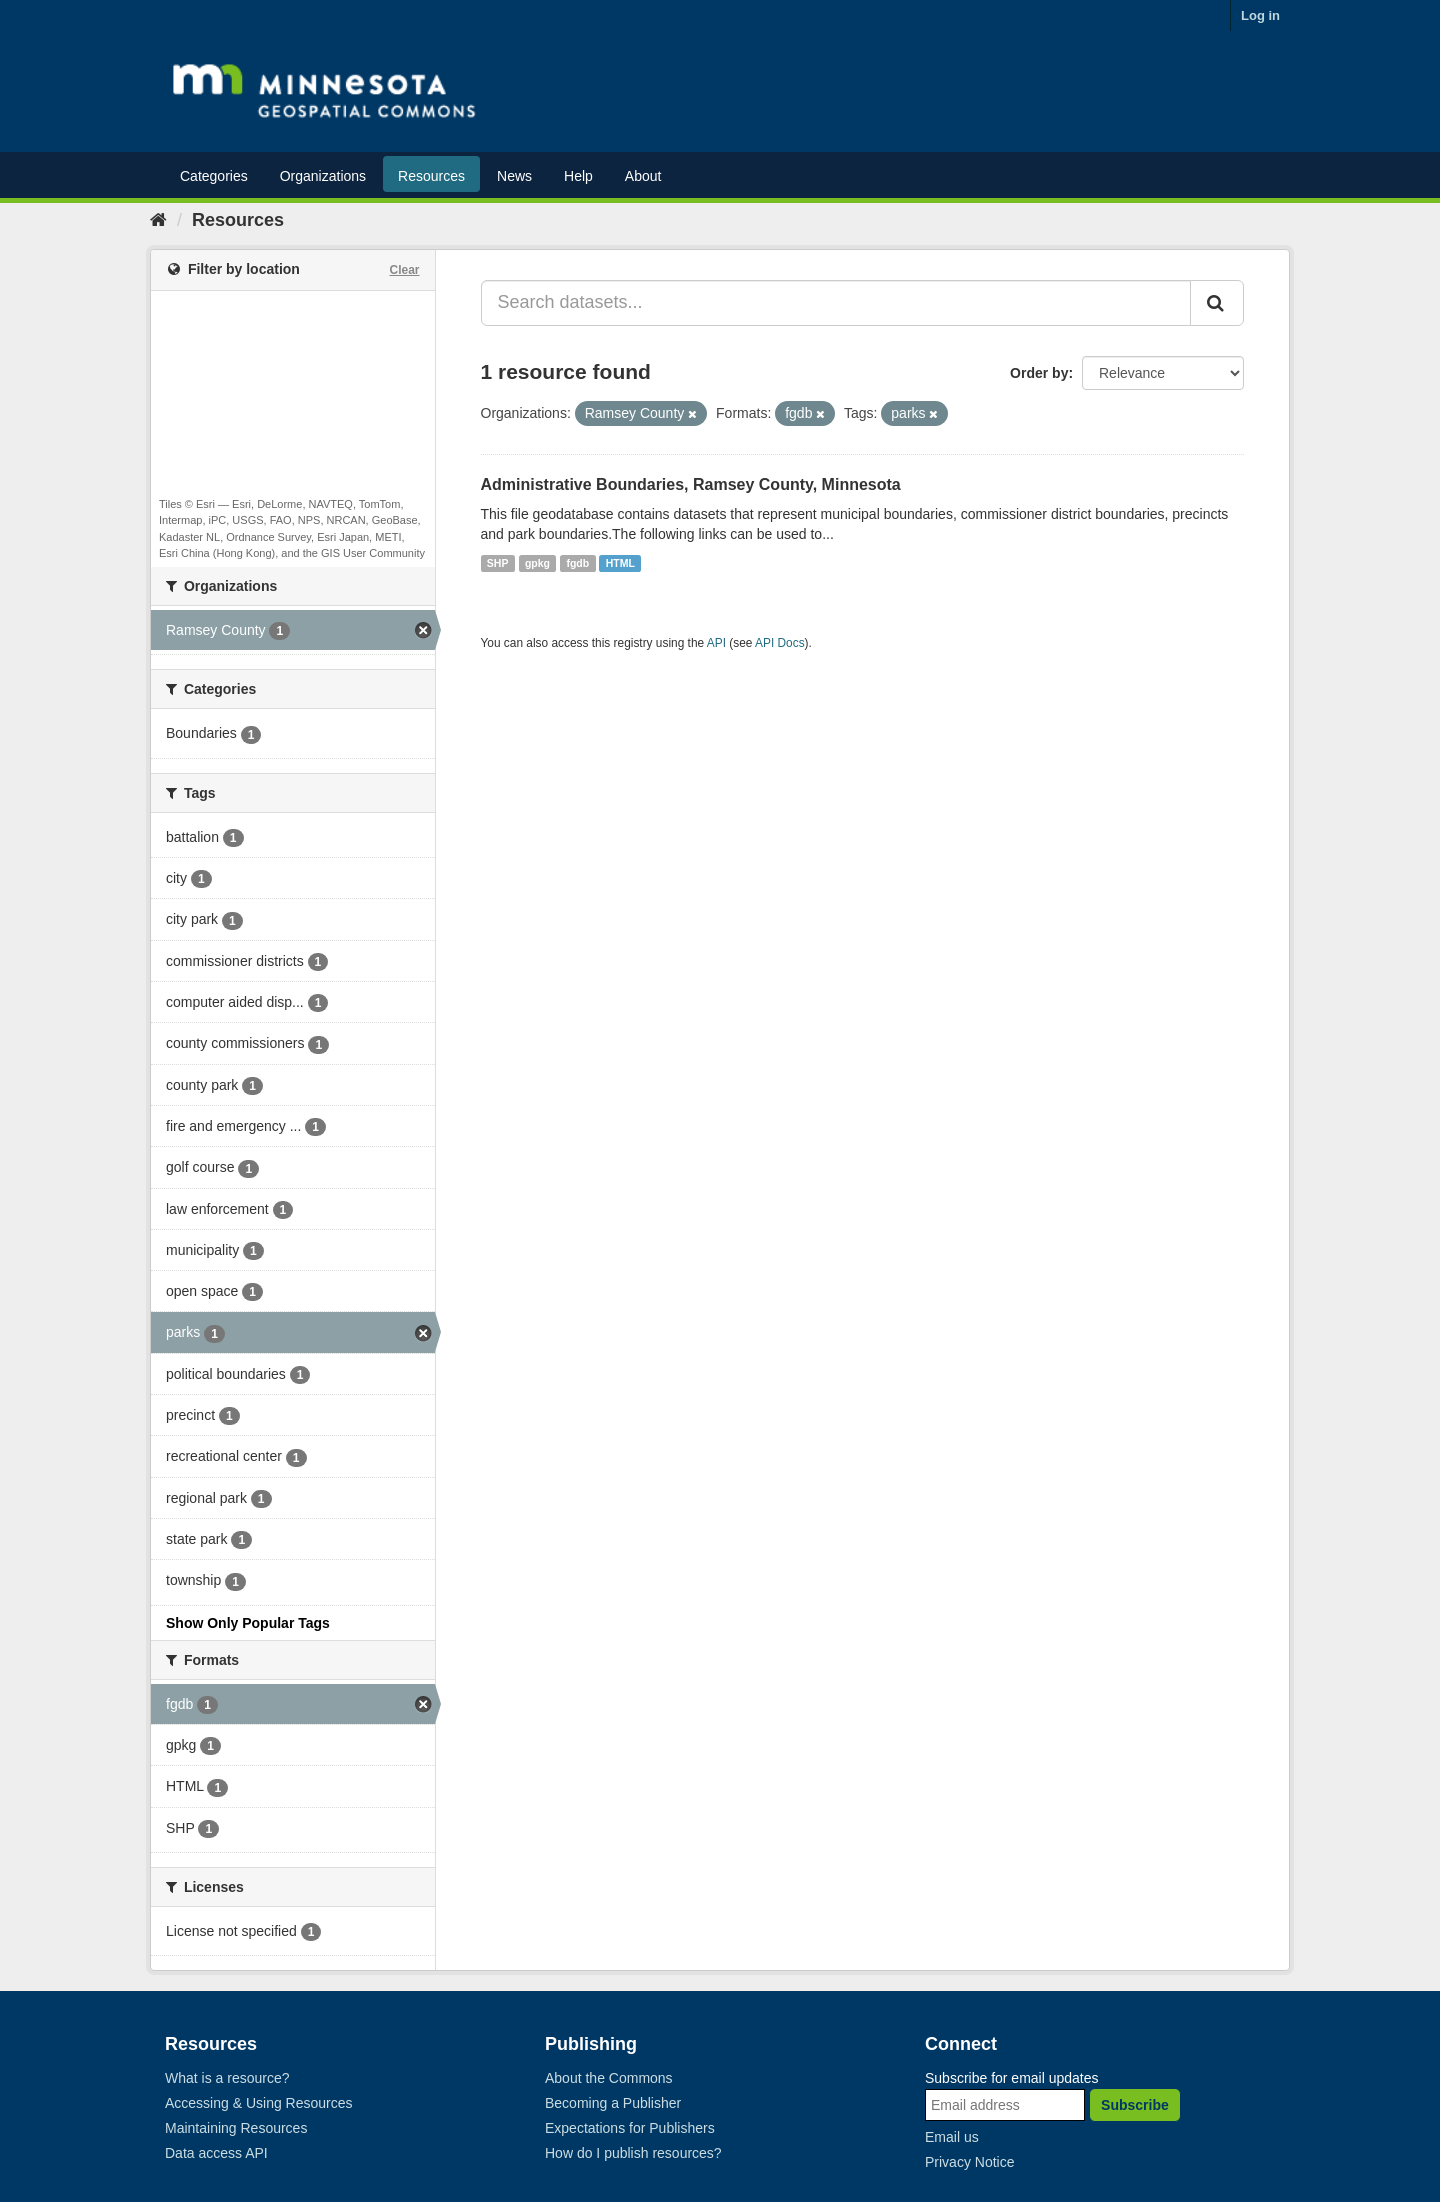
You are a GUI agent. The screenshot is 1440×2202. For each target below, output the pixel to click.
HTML (620, 563)
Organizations (323, 176)
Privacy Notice (969, 2162)
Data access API (216, 2153)
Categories (214, 176)
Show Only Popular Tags (248, 1623)
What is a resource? (227, 2078)
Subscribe (1135, 2105)
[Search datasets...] (836, 303)
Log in (1260, 15)
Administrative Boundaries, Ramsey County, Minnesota (691, 484)
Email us (952, 2137)
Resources (431, 176)
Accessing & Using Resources (259, 2103)
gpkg (537, 563)
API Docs (780, 643)
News (514, 176)
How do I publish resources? (633, 2153)
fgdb (577, 563)
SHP (498, 563)
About (643, 176)
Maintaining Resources (236, 2128)
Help (578, 176)
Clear (404, 270)
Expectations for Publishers (630, 2128)
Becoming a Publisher (613, 2103)
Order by (1039, 373)
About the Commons (609, 2078)
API (716, 643)
